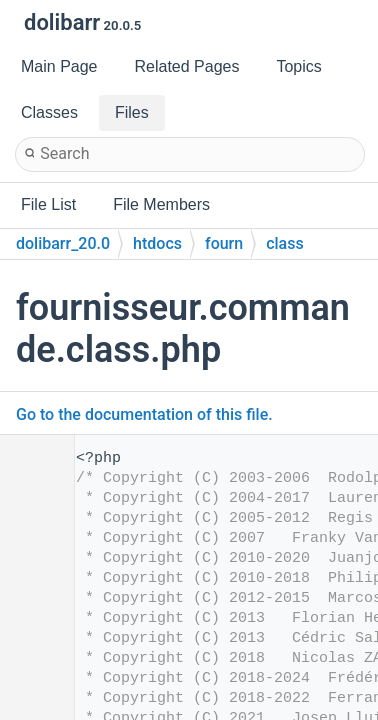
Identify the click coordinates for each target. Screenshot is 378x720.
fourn (224, 243)
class (285, 243)
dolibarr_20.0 (63, 243)
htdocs (157, 243)
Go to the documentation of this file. (144, 414)
